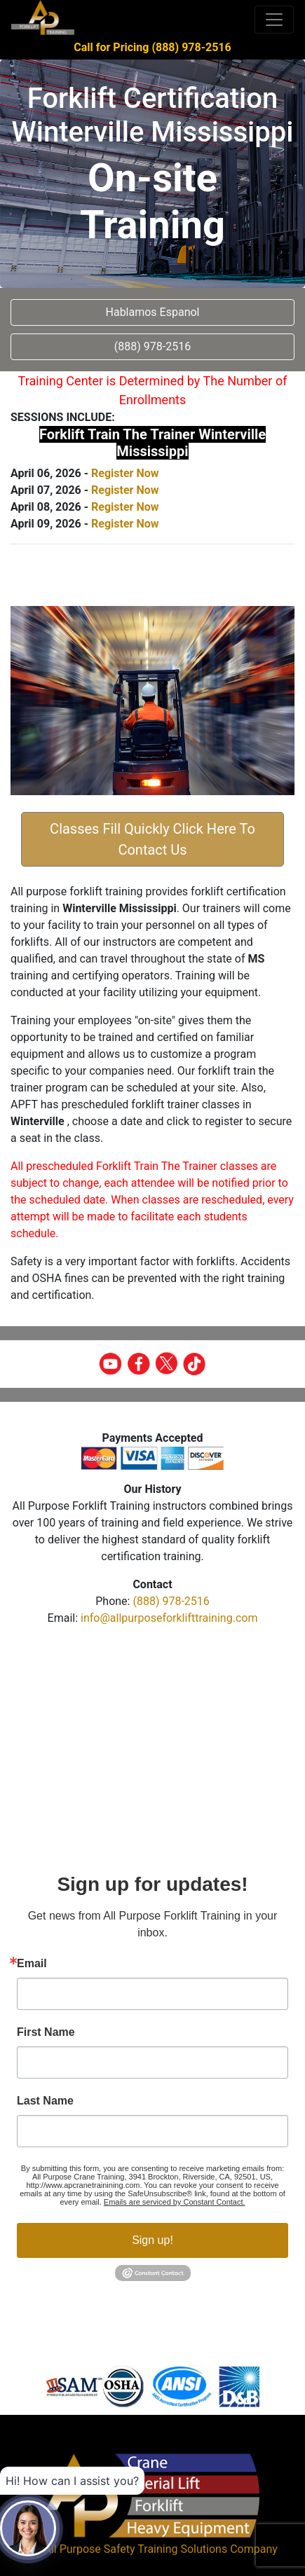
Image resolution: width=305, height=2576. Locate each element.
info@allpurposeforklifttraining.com (169, 1618)
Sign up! (152, 2240)
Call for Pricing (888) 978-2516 (152, 47)
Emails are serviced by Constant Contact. (174, 2202)
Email (32, 1963)
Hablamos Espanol (153, 312)
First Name (46, 2032)
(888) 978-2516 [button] (152, 346)
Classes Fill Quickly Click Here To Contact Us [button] (152, 839)
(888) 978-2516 (171, 1601)
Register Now (124, 473)
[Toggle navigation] (274, 20)
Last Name (45, 2101)
